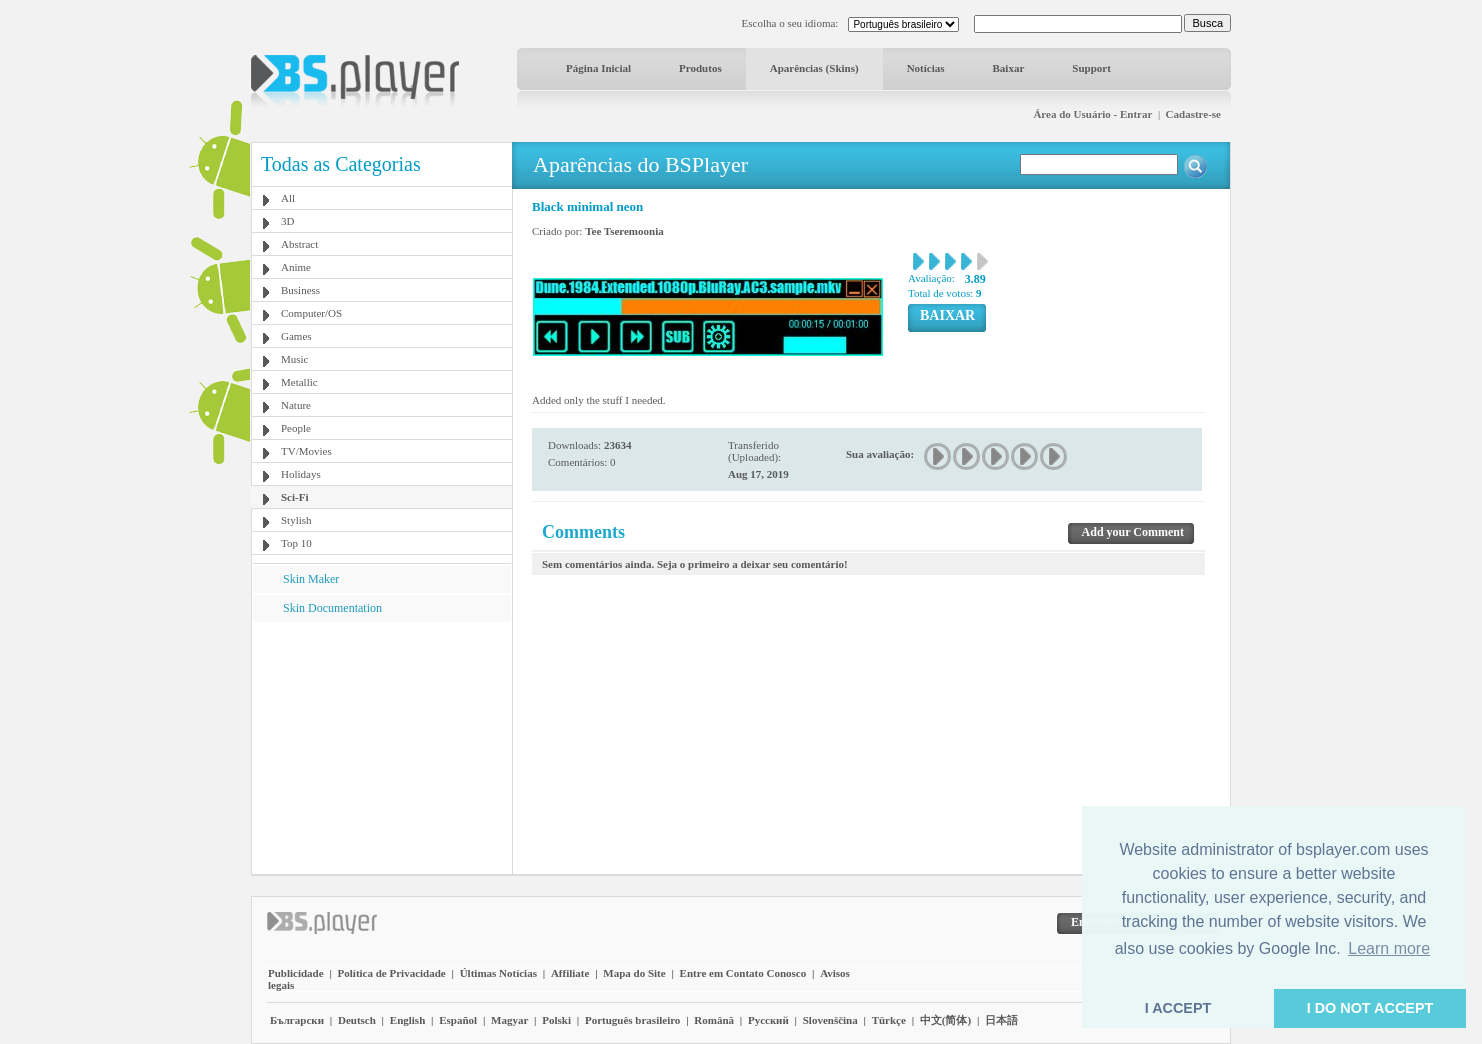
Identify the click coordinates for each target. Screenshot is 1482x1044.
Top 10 (296, 543)
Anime (296, 267)
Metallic (299, 382)
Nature (296, 405)
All (288, 198)
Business (300, 290)
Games (296, 336)
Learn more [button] (1389, 948)
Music (295, 359)
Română (714, 1020)
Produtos (700, 68)
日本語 (1001, 1020)
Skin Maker (311, 579)
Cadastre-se (1193, 114)
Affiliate (570, 973)
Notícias (926, 68)
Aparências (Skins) (814, 68)
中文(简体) (945, 1020)
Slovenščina (830, 1020)
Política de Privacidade (392, 973)
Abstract (299, 244)
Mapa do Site (634, 973)
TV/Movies (306, 451)
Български (297, 1020)
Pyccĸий (768, 1020)
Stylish (296, 520)
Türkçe (889, 1020)
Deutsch (357, 1020)
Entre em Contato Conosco (743, 973)
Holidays (301, 474)
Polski (556, 1020)
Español (458, 1020)
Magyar (509, 1020)
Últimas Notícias (498, 973)
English (407, 1020)
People (296, 428)
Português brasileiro (632, 1020)
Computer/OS (311, 313)
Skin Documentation (332, 608)
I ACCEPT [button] (1178, 1008)
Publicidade (296, 973)
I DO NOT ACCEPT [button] (1370, 1008)
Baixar (1009, 68)
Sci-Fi (295, 497)
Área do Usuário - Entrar (1092, 114)
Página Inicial (598, 68)
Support (1091, 68)
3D (287, 221)
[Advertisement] (382, 747)
